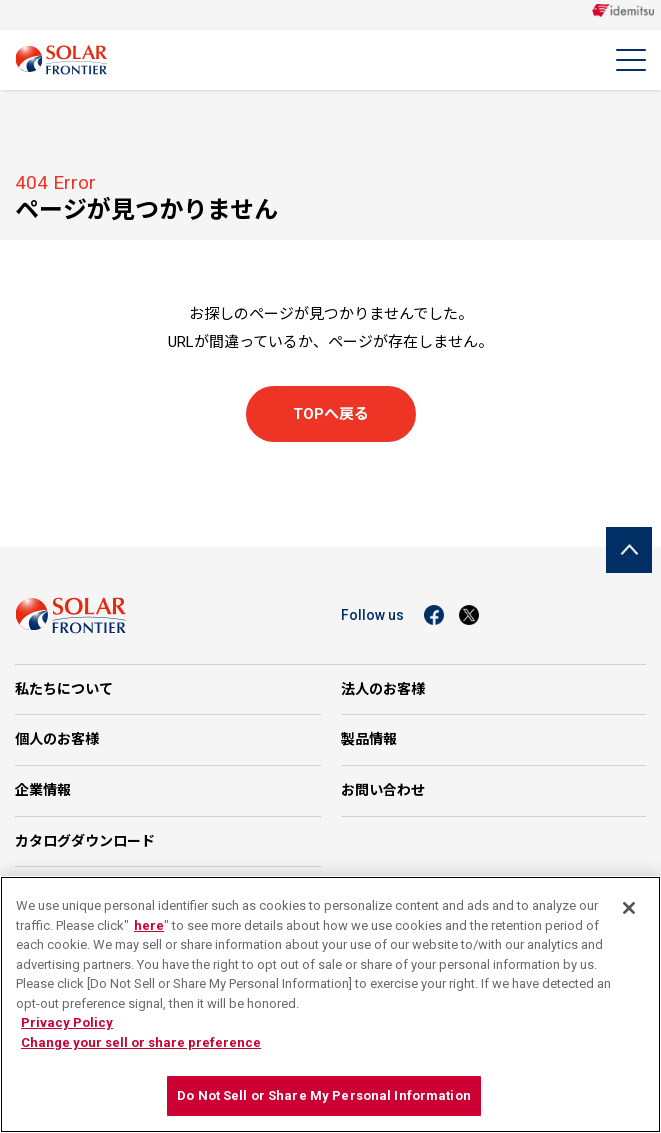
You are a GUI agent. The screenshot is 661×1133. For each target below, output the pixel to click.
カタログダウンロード (85, 841)
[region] (330, 1004)
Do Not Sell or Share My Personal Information (324, 1095)
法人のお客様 (383, 689)
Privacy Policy (67, 1022)
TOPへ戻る (331, 414)
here (149, 925)
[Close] (629, 908)
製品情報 (369, 739)
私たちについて (64, 689)
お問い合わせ (383, 790)
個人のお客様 (57, 739)
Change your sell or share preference (141, 1042)
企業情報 (43, 790)
